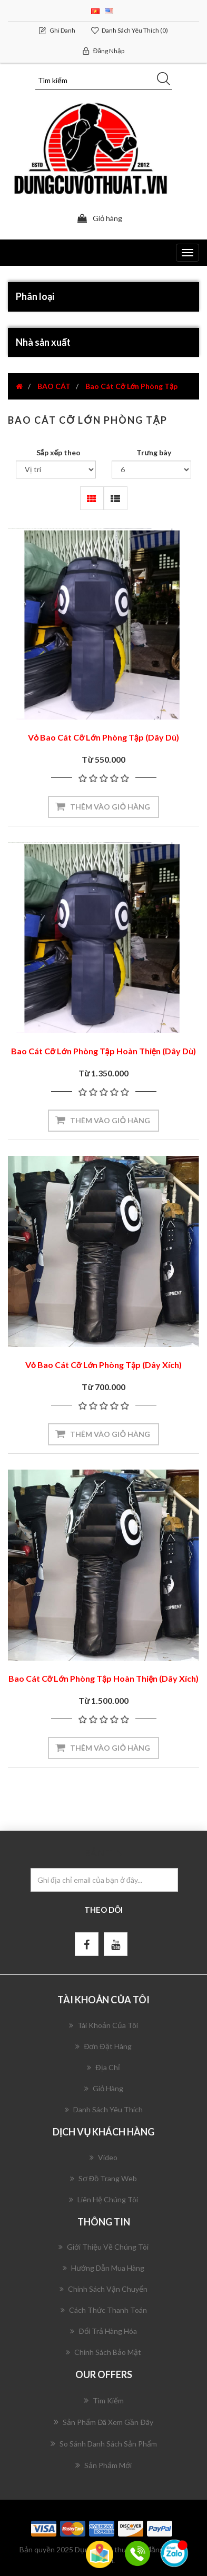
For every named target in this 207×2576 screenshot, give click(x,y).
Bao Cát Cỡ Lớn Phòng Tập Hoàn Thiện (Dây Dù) (103, 1051)
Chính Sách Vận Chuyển (103, 2288)
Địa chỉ (103, 2067)
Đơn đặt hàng (103, 2046)
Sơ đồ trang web (103, 2178)
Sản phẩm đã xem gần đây (103, 2422)
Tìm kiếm (104, 2400)
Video (103, 2157)
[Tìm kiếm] (103, 80)
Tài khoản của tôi (103, 2025)
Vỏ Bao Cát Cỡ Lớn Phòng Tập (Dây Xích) (103, 1365)
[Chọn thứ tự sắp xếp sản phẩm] (56, 469)
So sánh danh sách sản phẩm (104, 2443)
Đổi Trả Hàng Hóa (103, 2331)
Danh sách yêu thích (104, 2109)
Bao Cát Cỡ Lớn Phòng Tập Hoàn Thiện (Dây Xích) (103, 1678)
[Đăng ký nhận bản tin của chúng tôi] (104, 1880)
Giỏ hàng (103, 2088)
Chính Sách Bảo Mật (103, 2352)
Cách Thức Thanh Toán (104, 2309)
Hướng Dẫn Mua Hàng (103, 2267)
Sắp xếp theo (58, 452)
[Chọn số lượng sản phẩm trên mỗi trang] (152, 469)
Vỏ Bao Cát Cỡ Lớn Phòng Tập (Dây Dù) (103, 737)
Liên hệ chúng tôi (103, 2199)
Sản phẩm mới (103, 2465)
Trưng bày (153, 452)
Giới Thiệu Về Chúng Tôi (103, 2246)
